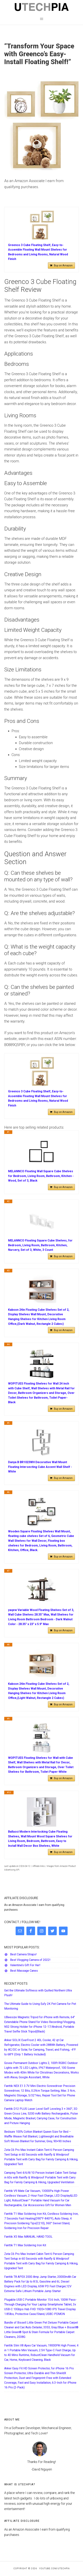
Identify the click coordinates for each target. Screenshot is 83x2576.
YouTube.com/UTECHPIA (54, 2568)
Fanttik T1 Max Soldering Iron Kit (25, 2245)
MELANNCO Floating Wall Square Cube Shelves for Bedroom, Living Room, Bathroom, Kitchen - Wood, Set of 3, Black (41, 1175)
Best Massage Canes (24, 1970)
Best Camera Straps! (23, 1954)
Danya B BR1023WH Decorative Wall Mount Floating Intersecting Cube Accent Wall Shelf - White (40, 1466)
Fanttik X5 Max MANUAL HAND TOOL (28, 2236)
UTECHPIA (41, 7)
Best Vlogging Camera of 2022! (30, 1960)
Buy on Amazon (63, 265)
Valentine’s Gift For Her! (25, 1965)
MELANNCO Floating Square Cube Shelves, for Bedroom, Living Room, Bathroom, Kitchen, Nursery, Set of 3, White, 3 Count (40, 1245)
